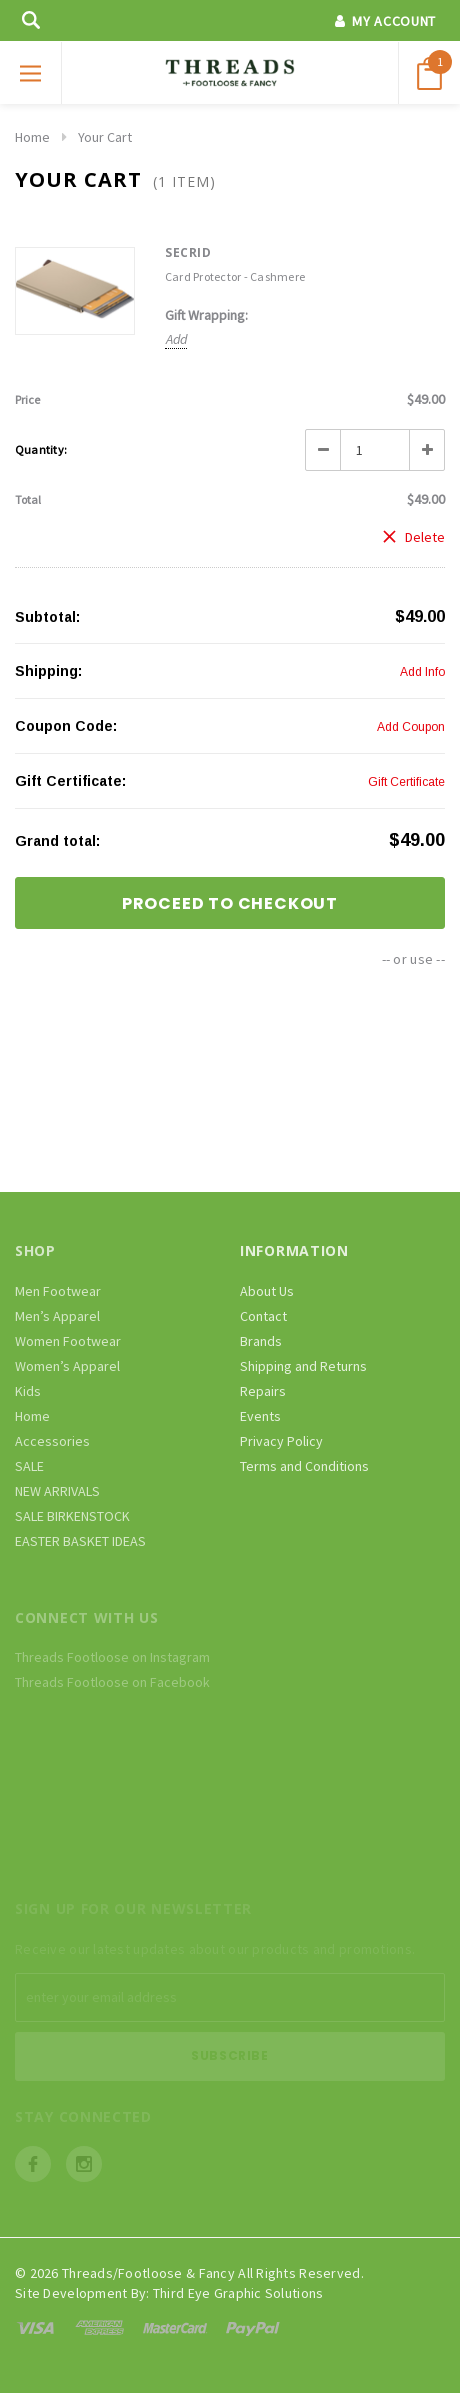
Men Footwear (58, 1291)
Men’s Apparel (57, 1316)
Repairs (263, 1391)
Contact (263, 1316)
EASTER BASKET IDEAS (80, 1541)
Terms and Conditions (304, 1466)
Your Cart (105, 137)
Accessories (52, 1441)
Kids (28, 1391)
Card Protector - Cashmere (235, 276)
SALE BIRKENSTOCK (72, 1516)
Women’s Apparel (67, 1366)
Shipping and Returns (303, 1366)
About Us (267, 1291)
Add (176, 339)
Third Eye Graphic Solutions (238, 2293)
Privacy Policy (281, 1441)
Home (32, 137)
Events (260, 1416)
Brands (261, 1341)
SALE (29, 1466)
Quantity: (41, 449)
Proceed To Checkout (230, 903)
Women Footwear (68, 1341)
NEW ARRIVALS (57, 1491)
